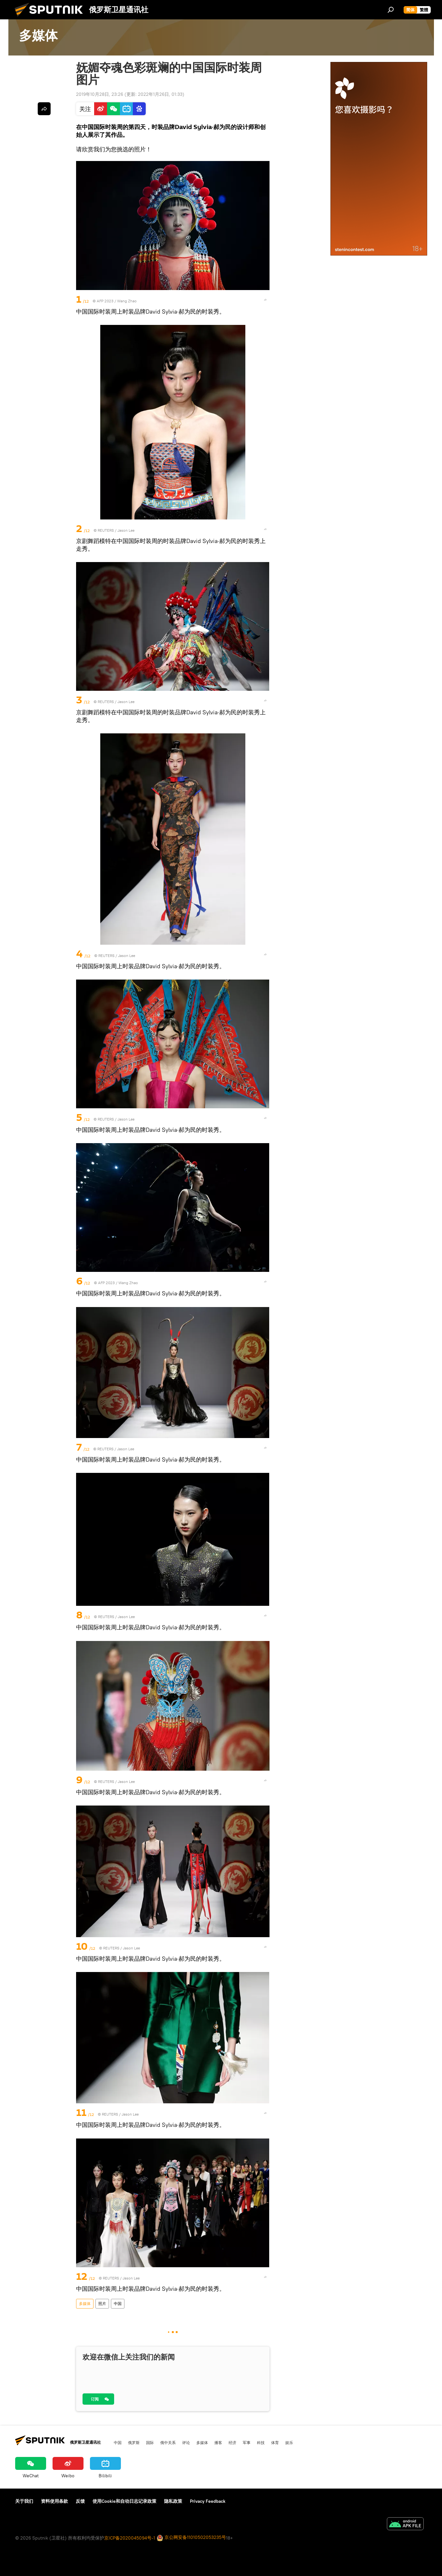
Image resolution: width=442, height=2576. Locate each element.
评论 (186, 2442)
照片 (102, 2303)
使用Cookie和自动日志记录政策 (124, 2501)
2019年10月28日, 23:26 (99, 94)
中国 (118, 2303)
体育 (275, 2442)
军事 (246, 2442)
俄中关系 (168, 2442)
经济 (232, 2442)
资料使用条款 (54, 2501)
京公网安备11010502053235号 (191, 2537)
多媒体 (85, 2303)
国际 (150, 2442)
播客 (218, 2442)
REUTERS (106, 530)
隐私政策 (173, 2501)
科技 (261, 2442)
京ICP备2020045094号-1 (129, 2538)
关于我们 (24, 2501)
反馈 (80, 2501)
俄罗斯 (134, 2442)
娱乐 (289, 2442)
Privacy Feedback (207, 2501)
